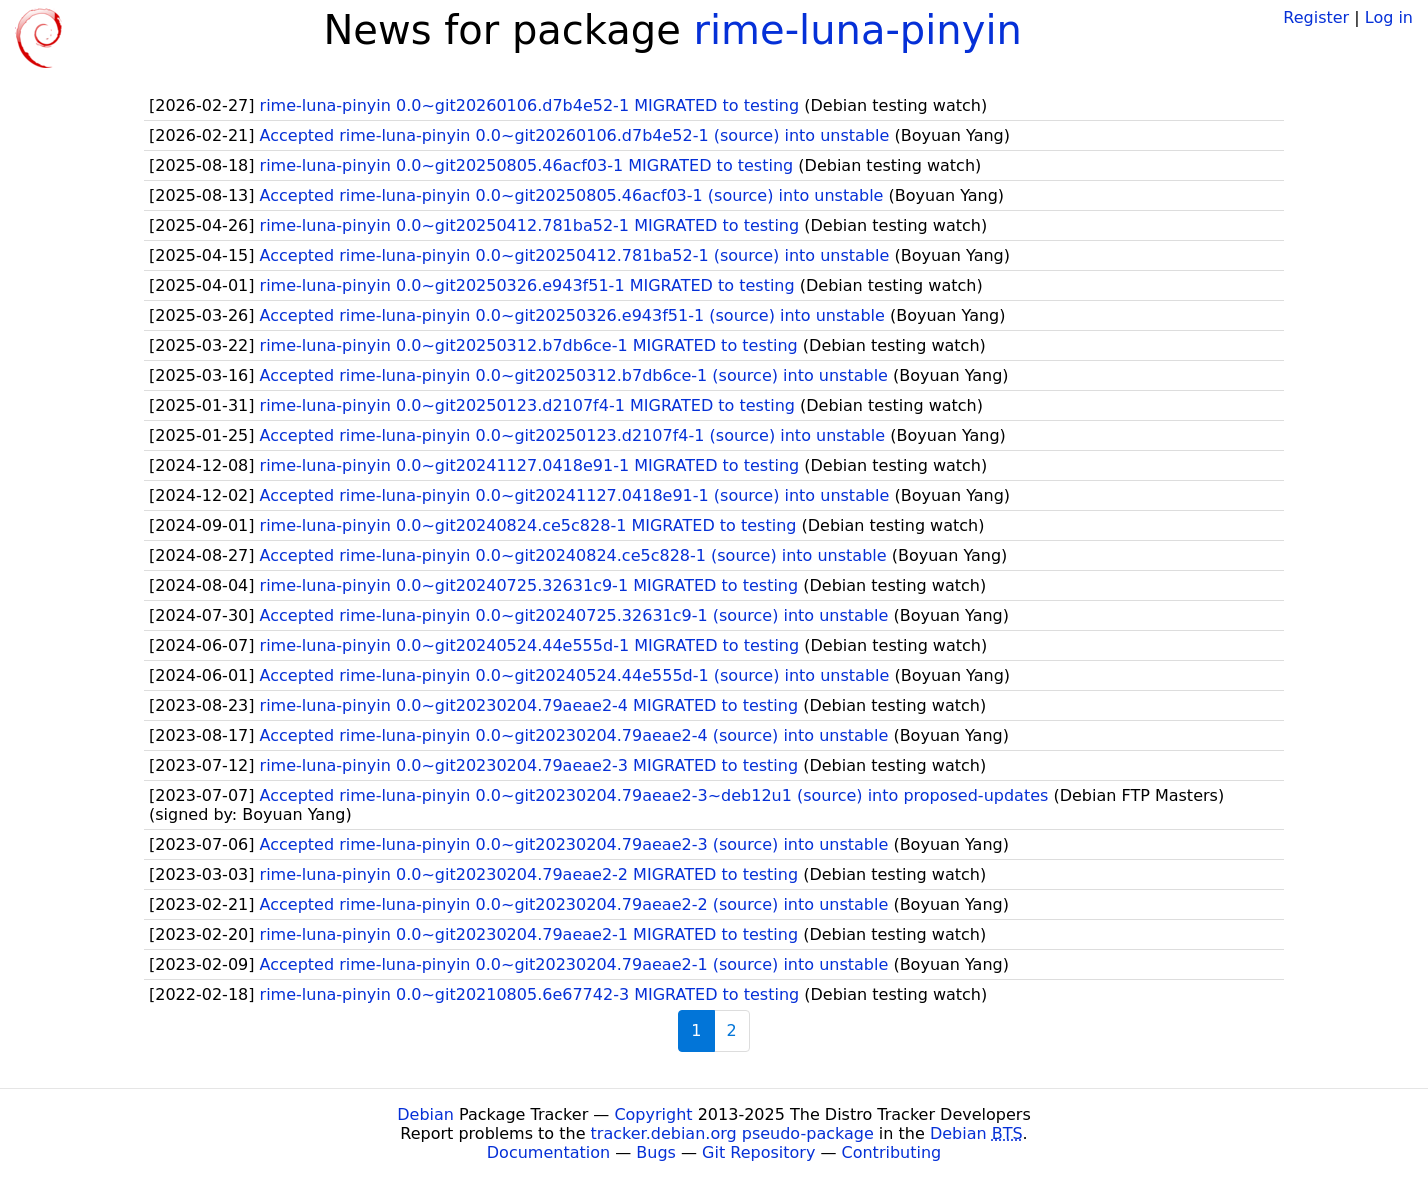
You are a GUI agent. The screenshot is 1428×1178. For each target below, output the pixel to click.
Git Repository (758, 1152)
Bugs (656, 1152)
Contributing (892, 1152)
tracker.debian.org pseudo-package (732, 1133)
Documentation (548, 1152)
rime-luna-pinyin (858, 30)
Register (1316, 17)
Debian (425, 1114)
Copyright (653, 1114)
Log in (1389, 17)
